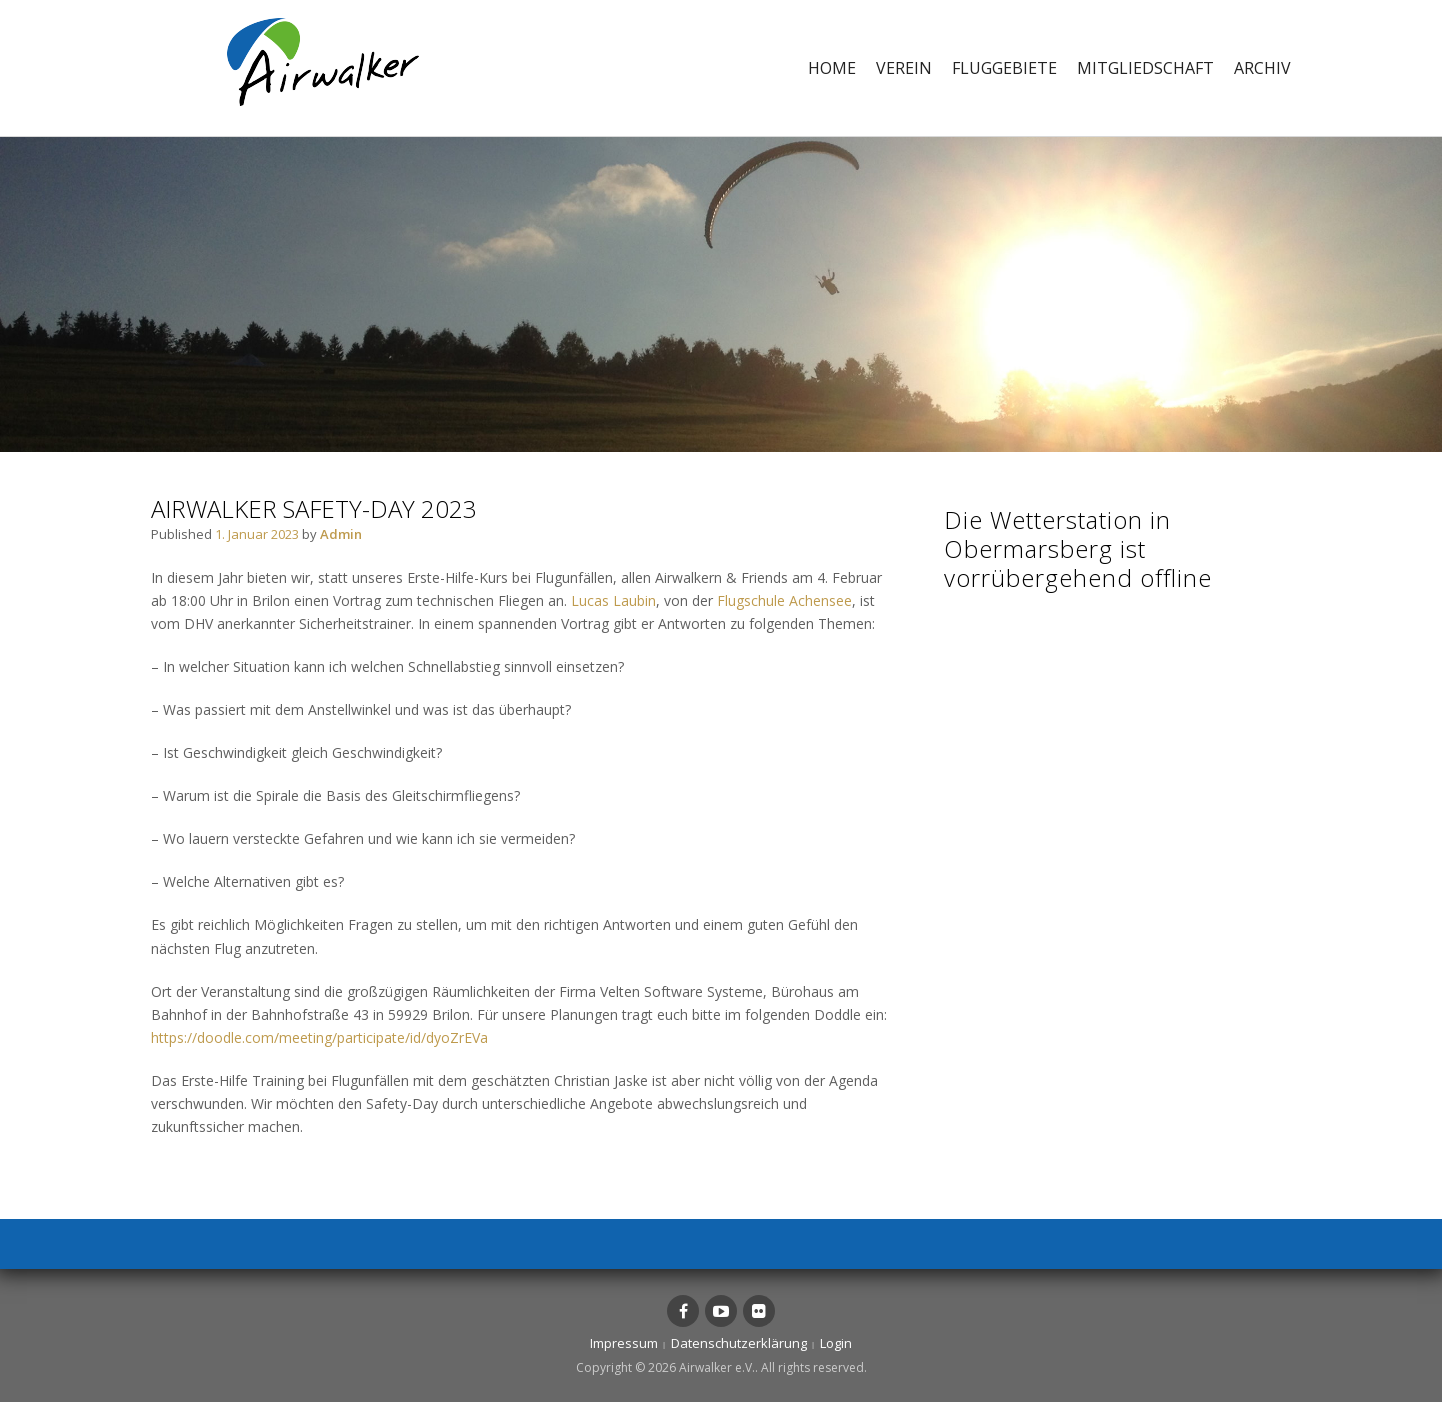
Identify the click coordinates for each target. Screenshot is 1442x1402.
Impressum (624, 1343)
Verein (904, 68)
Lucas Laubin (613, 600)
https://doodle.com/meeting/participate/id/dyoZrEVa (319, 1037)
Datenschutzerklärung (739, 1343)
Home (832, 68)
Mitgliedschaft (1145, 68)
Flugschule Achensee (784, 600)
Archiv (1262, 68)
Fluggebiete (1004, 68)
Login (836, 1343)
